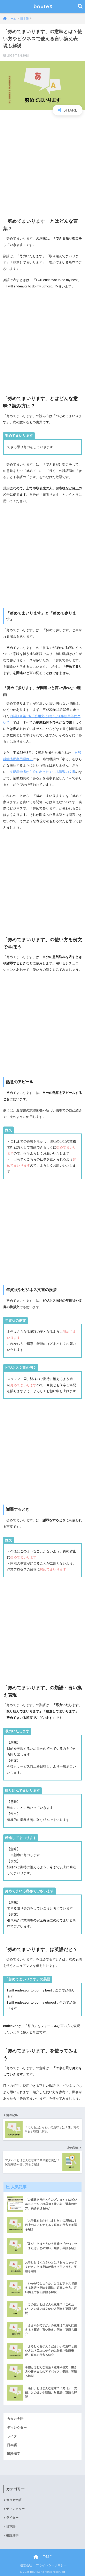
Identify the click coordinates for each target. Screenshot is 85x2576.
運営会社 (26, 2565)
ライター (13, 2436)
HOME (42, 2556)
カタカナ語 (15, 2418)
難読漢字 (13, 2454)
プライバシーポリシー (51, 2565)
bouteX (43, 6)
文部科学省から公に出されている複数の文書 (42, 772)
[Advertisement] (42, 163)
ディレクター (17, 2427)
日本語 (12, 2445)
